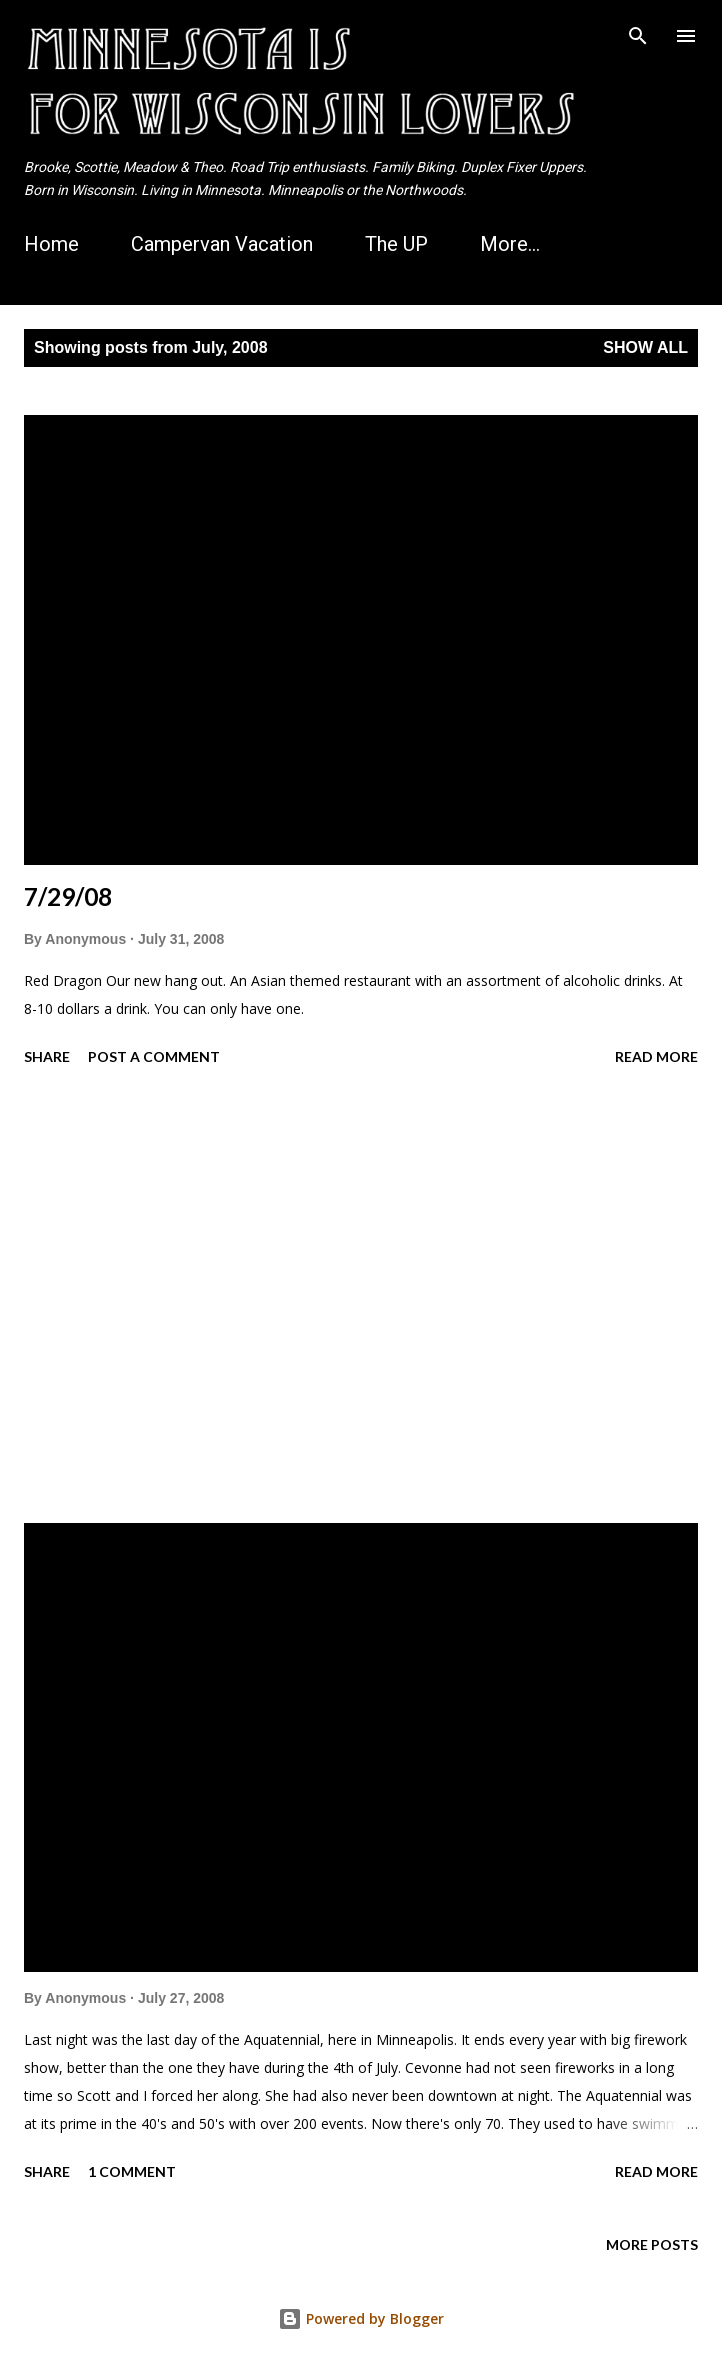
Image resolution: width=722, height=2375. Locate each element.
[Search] (638, 36)
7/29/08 (68, 896)
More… (510, 244)
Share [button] (47, 1056)
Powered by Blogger (361, 2318)
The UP (396, 244)
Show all (645, 347)
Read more (656, 1056)
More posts (652, 2244)
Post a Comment (154, 1056)
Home (51, 244)
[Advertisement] (361, 1298)
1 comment (132, 2171)
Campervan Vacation (222, 244)
